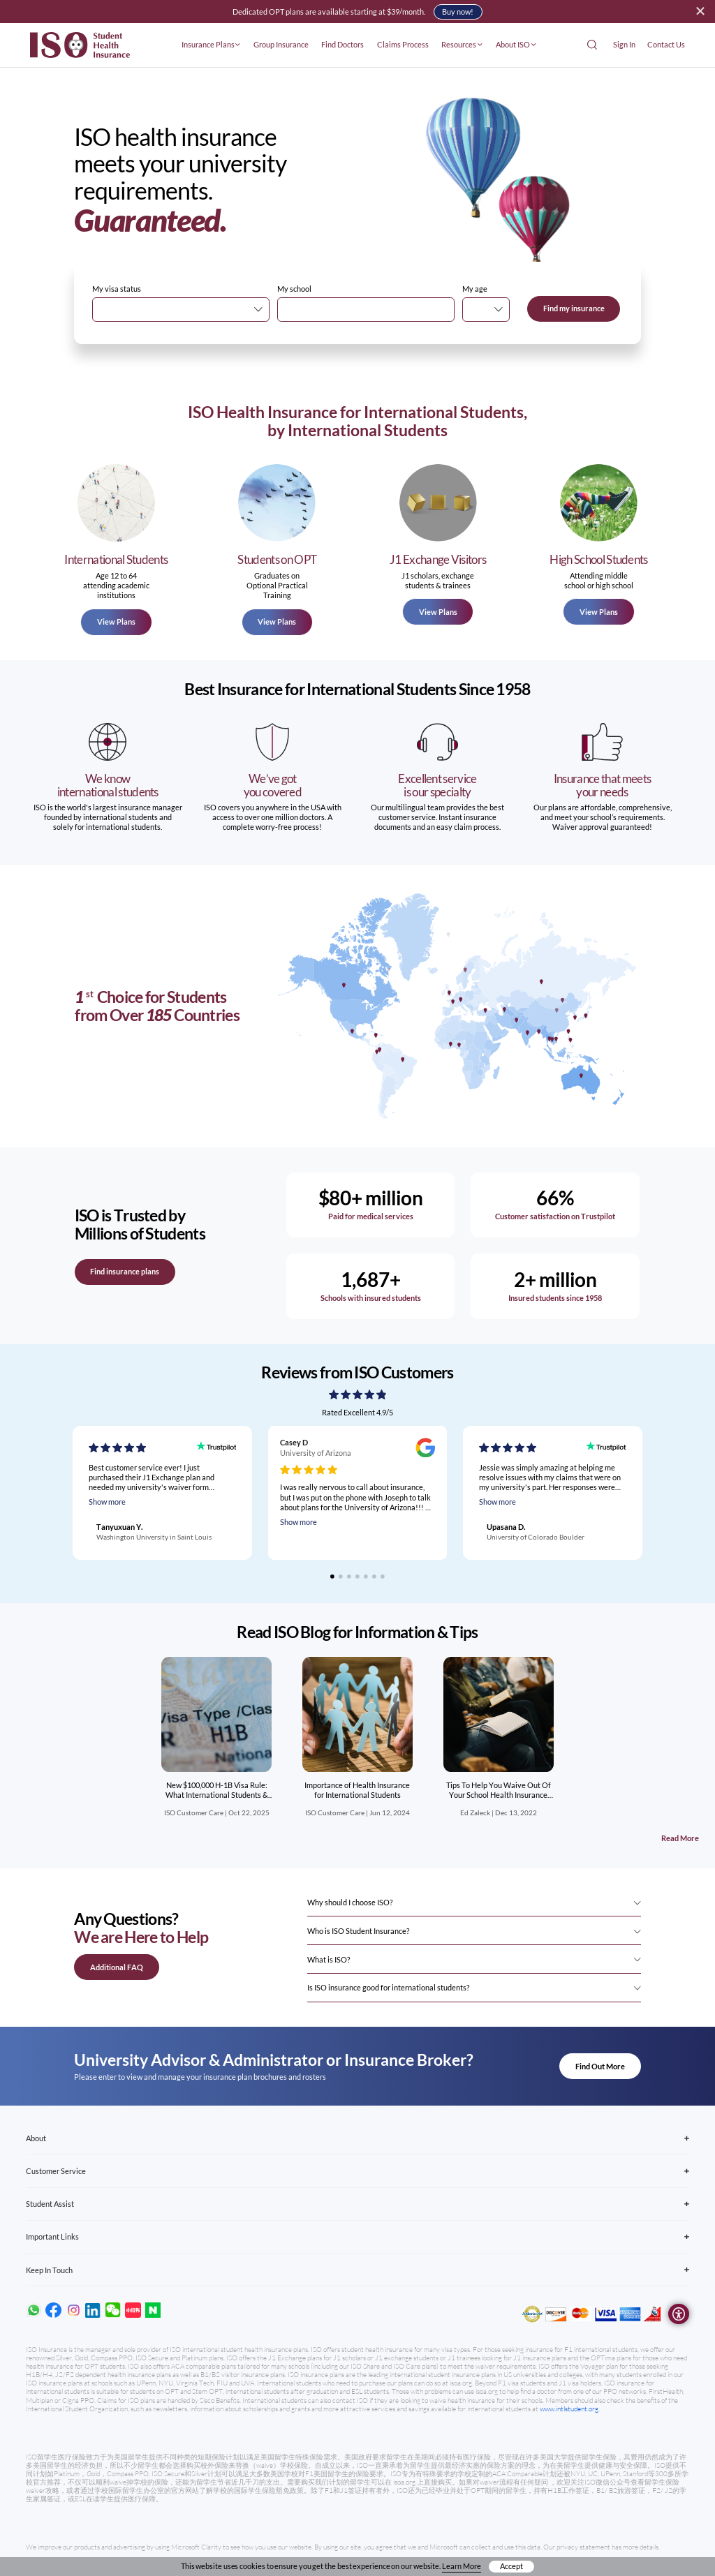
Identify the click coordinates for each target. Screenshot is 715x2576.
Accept (511, 2565)
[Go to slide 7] (383, 1576)
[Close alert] (700, 11)
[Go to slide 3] (349, 1576)
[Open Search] (592, 45)
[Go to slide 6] (374, 1576)
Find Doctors (342, 44)
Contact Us (666, 44)
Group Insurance (281, 44)
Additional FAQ (116, 1967)
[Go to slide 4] (357, 1576)
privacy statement (584, 2547)
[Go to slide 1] (332, 1576)
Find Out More (600, 2066)
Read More (680, 1837)
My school (294, 288)
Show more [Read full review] (107, 1501)
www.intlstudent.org (569, 2408)
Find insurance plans (124, 1271)
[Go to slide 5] (366, 1576)
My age (474, 288)
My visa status (116, 288)
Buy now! (457, 11)
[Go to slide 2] (341, 1576)
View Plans (116, 621)
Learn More (461, 2565)
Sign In (624, 44)
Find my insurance (574, 308)
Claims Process (403, 44)
